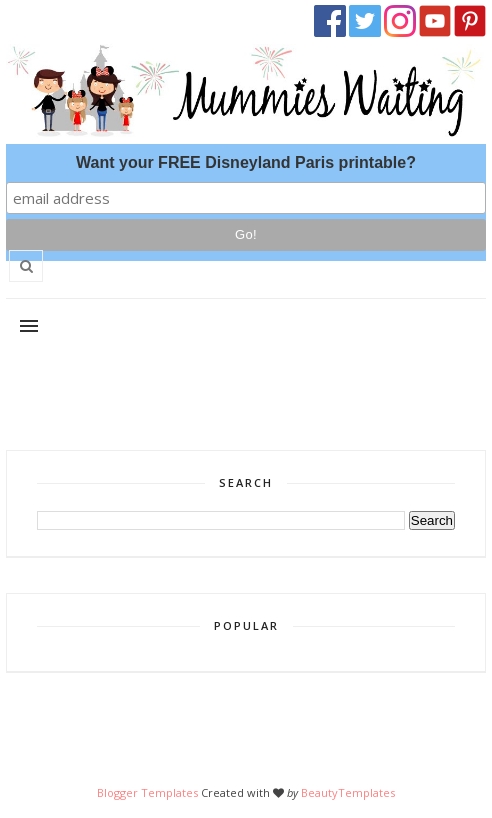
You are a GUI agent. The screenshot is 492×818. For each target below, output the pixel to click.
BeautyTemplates (348, 792)
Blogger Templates (147, 792)
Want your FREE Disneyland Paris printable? (246, 162)
